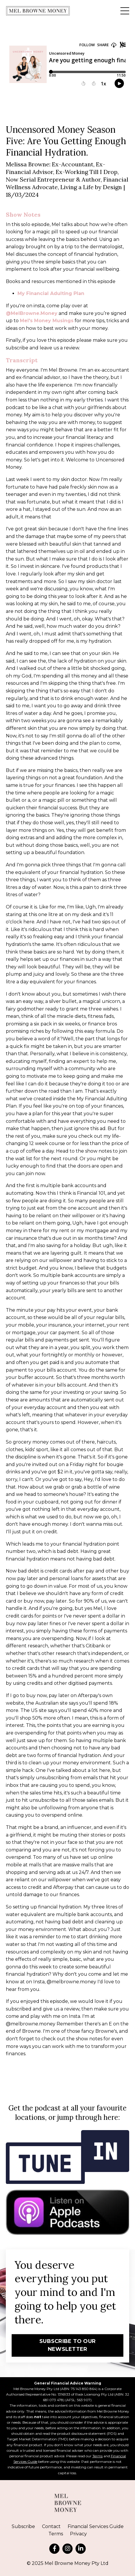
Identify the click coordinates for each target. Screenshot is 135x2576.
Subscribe (23, 2526)
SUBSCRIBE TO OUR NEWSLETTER (67, 2345)
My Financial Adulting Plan (50, 293)
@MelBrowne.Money (31, 313)
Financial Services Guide (96, 2526)
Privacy (78, 2534)
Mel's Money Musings (46, 320)
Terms (97, 2456)
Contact (51, 2526)
